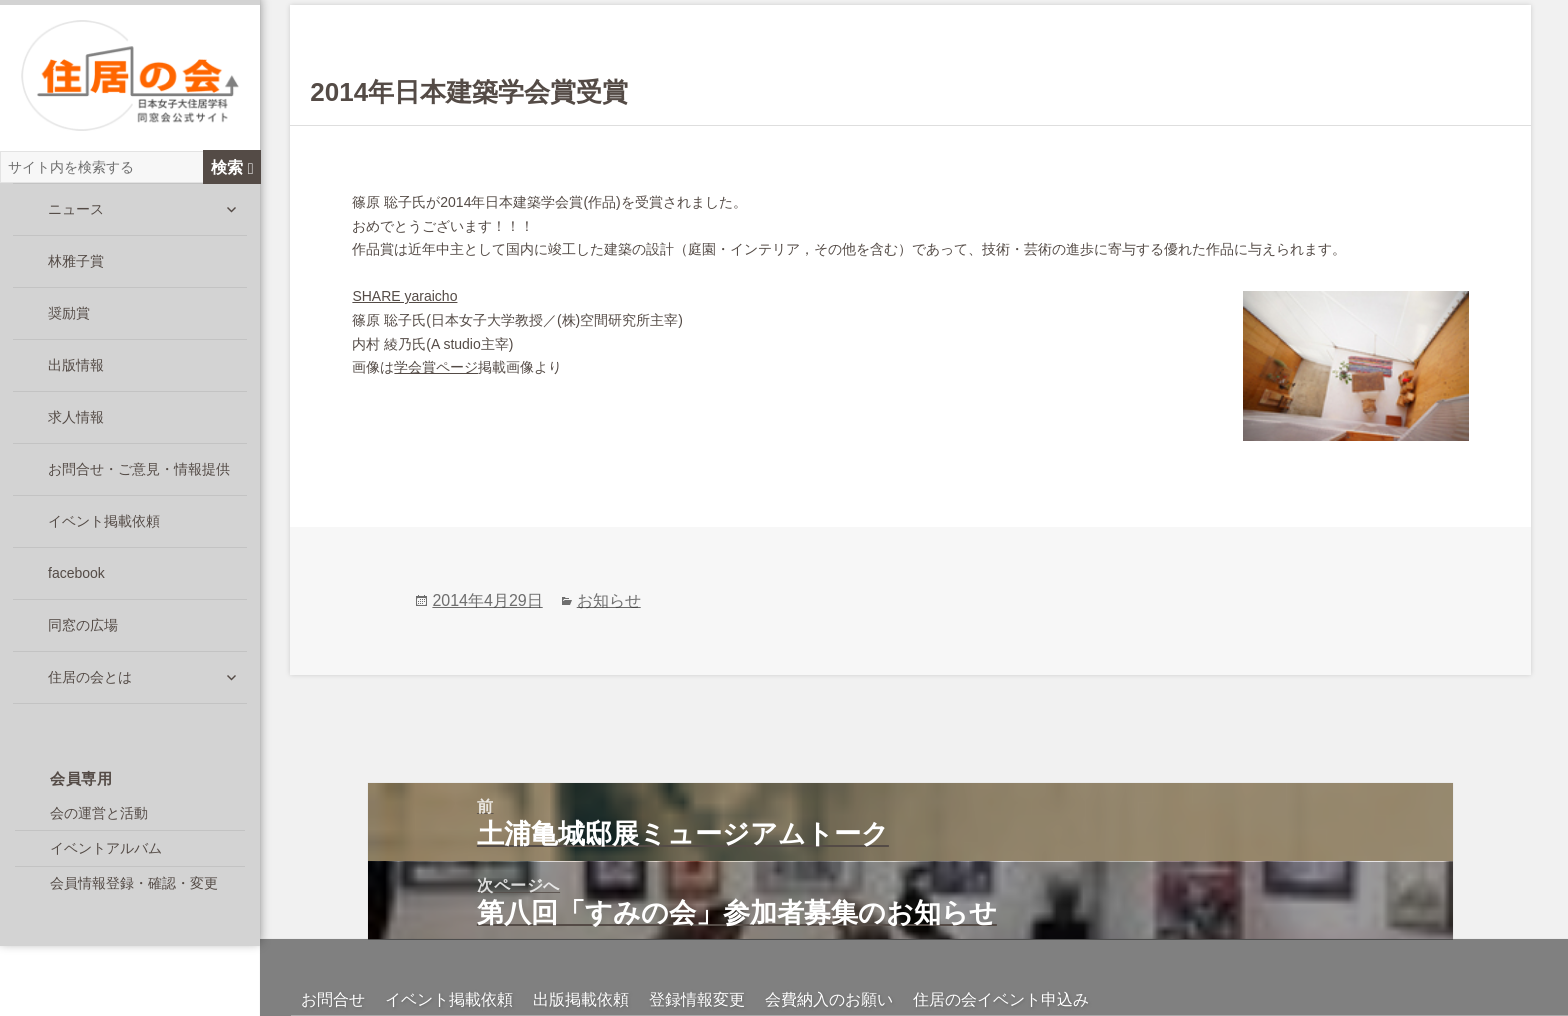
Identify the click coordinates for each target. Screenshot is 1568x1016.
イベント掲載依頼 (104, 525)
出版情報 (76, 369)
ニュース (76, 213)
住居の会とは (90, 681)
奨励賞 (69, 317)
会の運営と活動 (99, 816)
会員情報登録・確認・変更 (134, 887)
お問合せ (333, 955)
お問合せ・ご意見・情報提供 (139, 473)
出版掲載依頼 (581, 955)
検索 (232, 170)
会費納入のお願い (829, 955)
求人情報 (76, 421)
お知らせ (609, 556)
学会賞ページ (436, 367)
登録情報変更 (697, 955)
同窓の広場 (83, 629)
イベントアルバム (106, 851)
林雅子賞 (76, 265)
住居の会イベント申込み (1001, 955)
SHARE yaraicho (404, 296)
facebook (76, 577)
